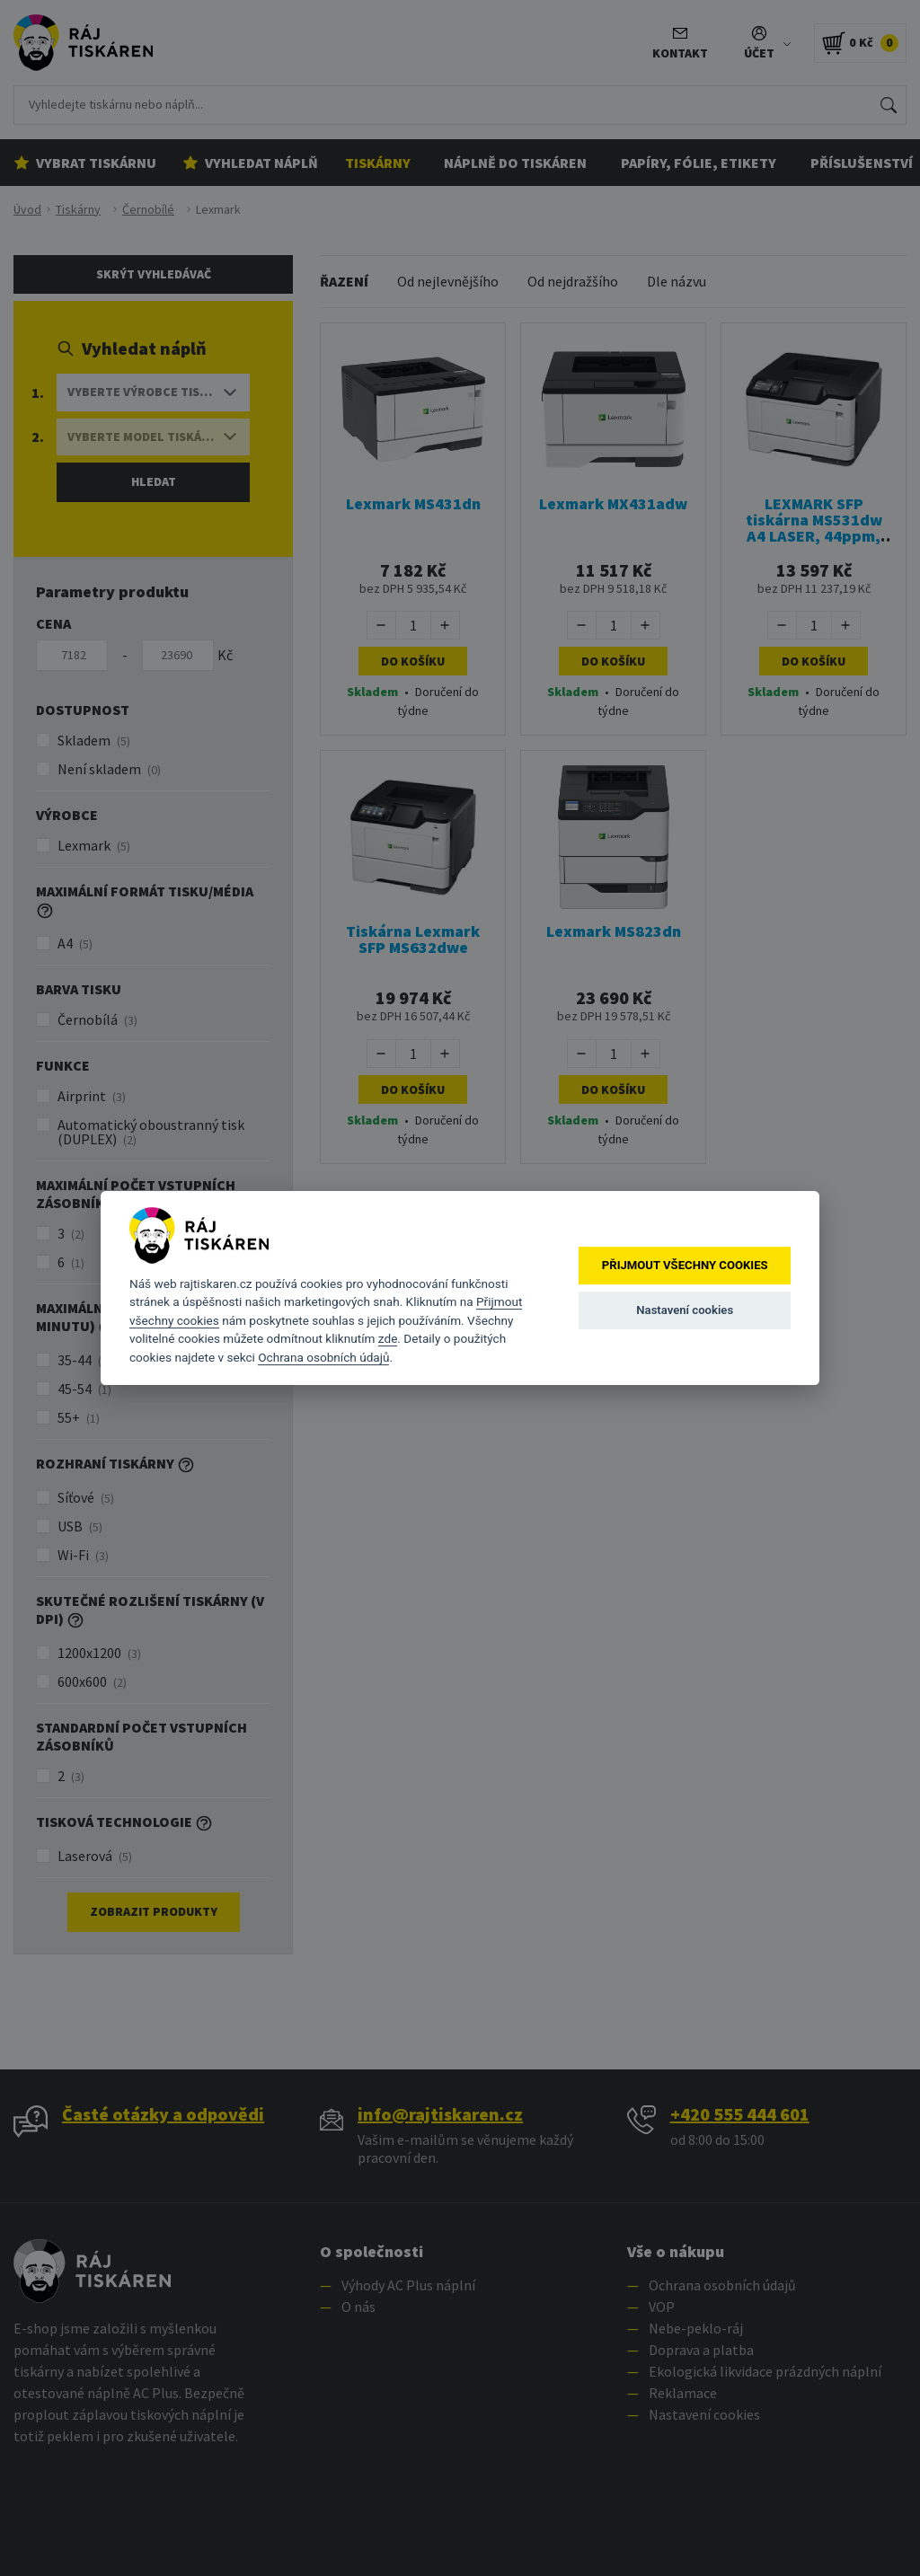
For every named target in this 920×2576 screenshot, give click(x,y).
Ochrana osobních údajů (323, 1357)
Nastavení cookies (684, 1310)
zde (388, 1338)
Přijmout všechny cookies (685, 1265)
